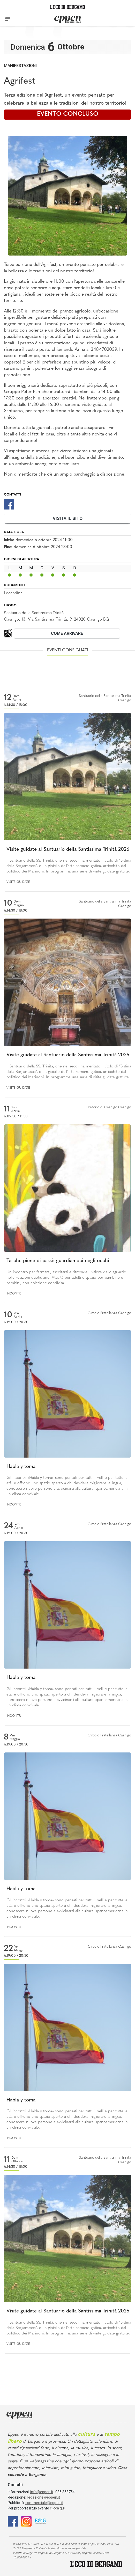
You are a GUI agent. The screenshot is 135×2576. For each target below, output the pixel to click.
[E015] (40, 2521)
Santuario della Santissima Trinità (34, 612)
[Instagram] (26, 2521)
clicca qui (57, 2508)
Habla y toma (20, 1466)
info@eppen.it (41, 2492)
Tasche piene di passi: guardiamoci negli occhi (57, 1260)
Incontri (13, 1293)
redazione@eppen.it (43, 2497)
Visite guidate (18, 882)
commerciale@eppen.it (44, 2503)
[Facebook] (9, 503)
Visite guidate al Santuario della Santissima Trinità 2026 (67, 849)
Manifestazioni (20, 65)
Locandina (13, 593)
